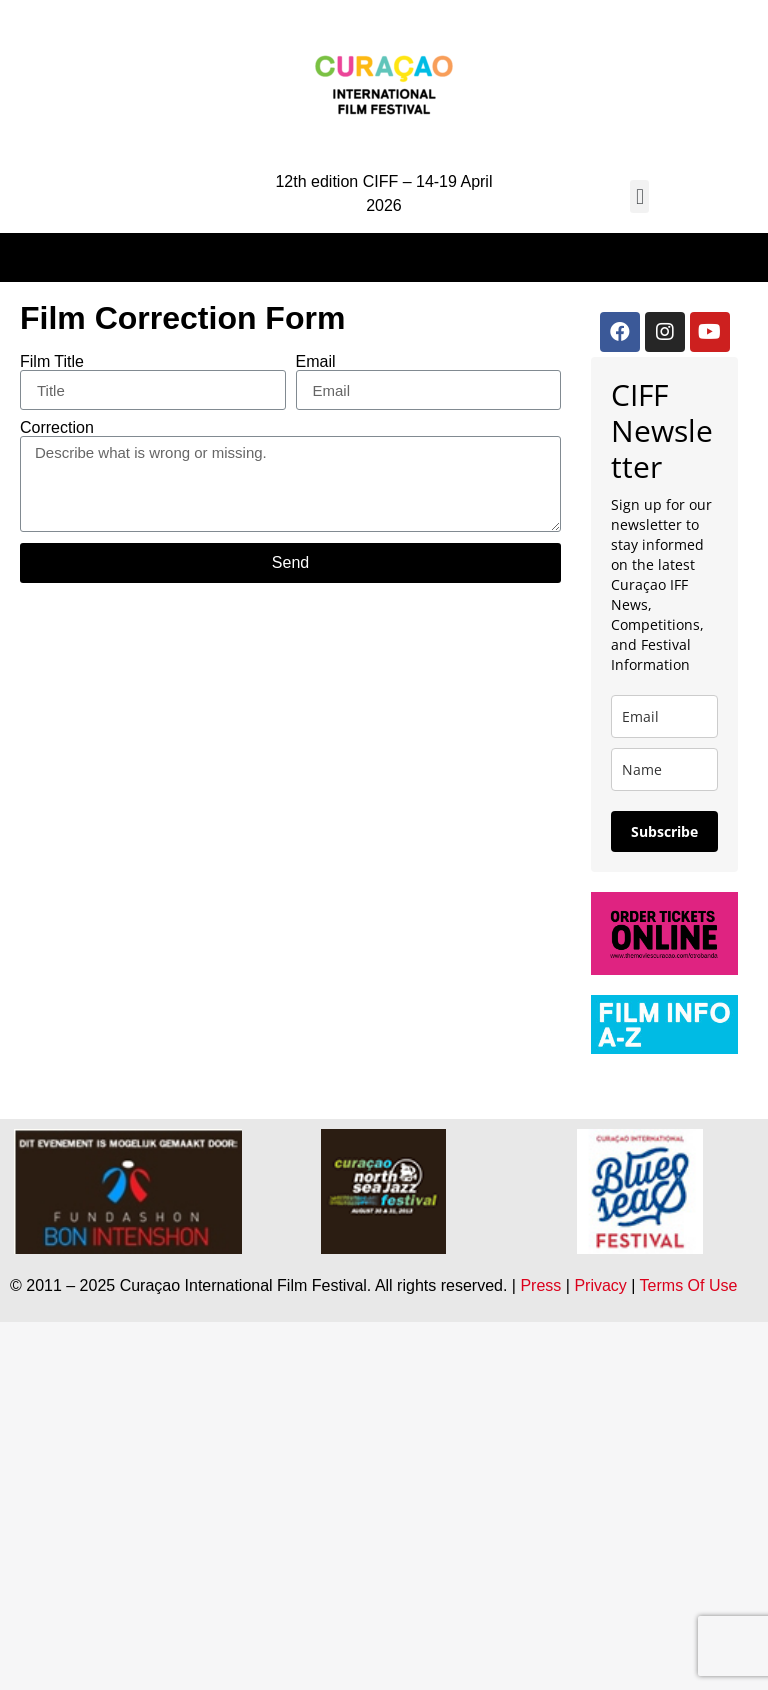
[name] (664, 769)
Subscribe (664, 831)
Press (540, 1285)
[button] (639, 196)
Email (316, 362)
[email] (664, 716)
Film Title (52, 362)
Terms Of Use (689, 1285)
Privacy (600, 1285)
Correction (57, 428)
